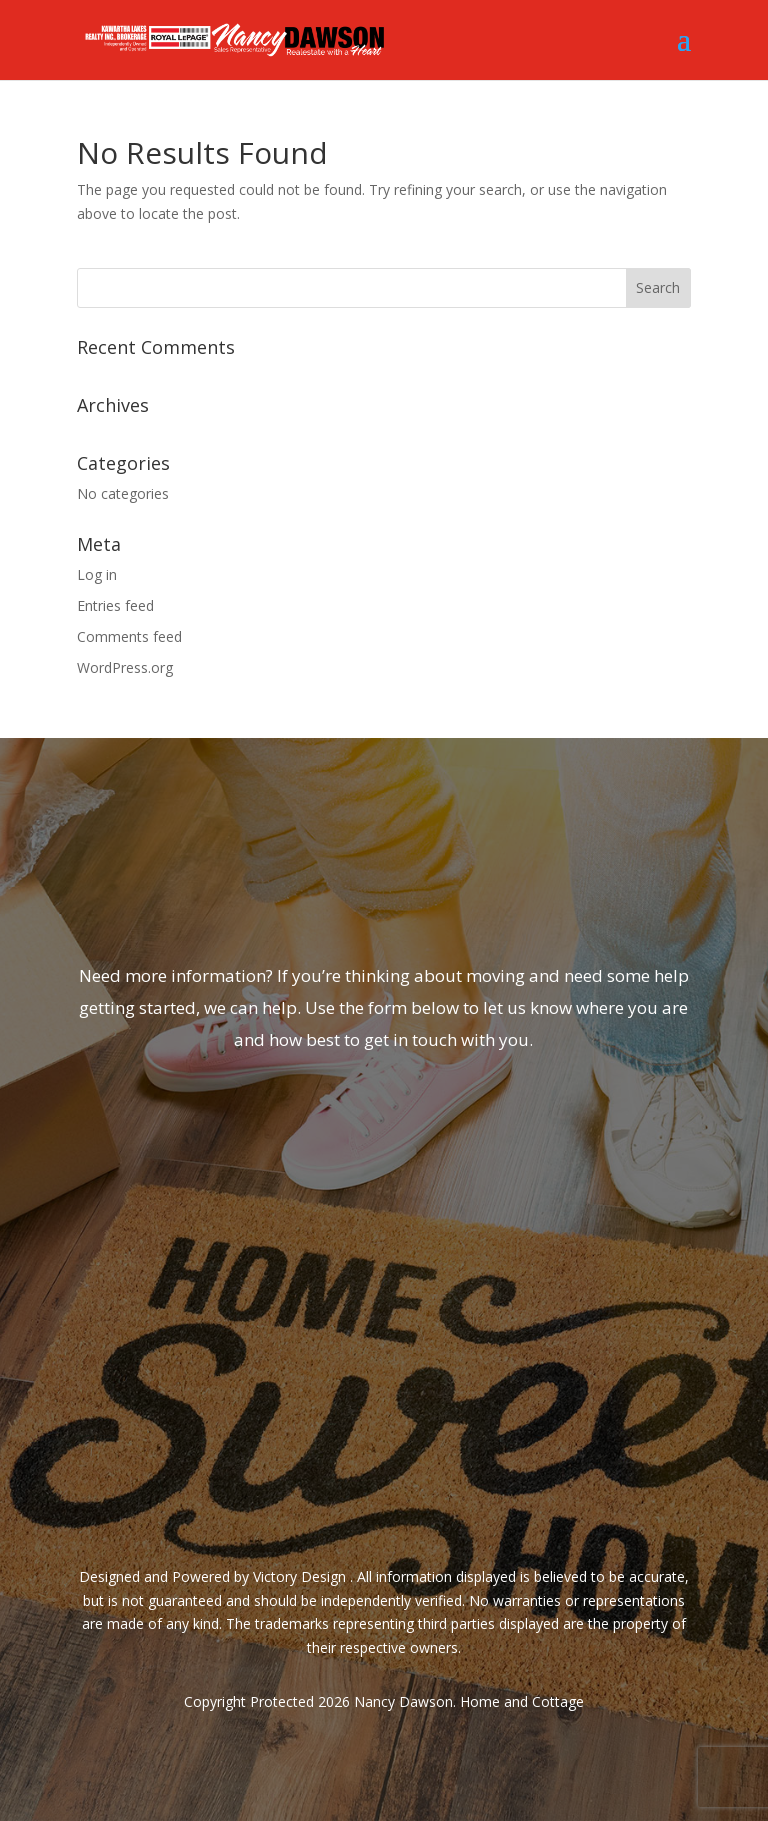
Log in (97, 574)
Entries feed (115, 605)
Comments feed (129, 636)
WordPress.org (125, 667)
